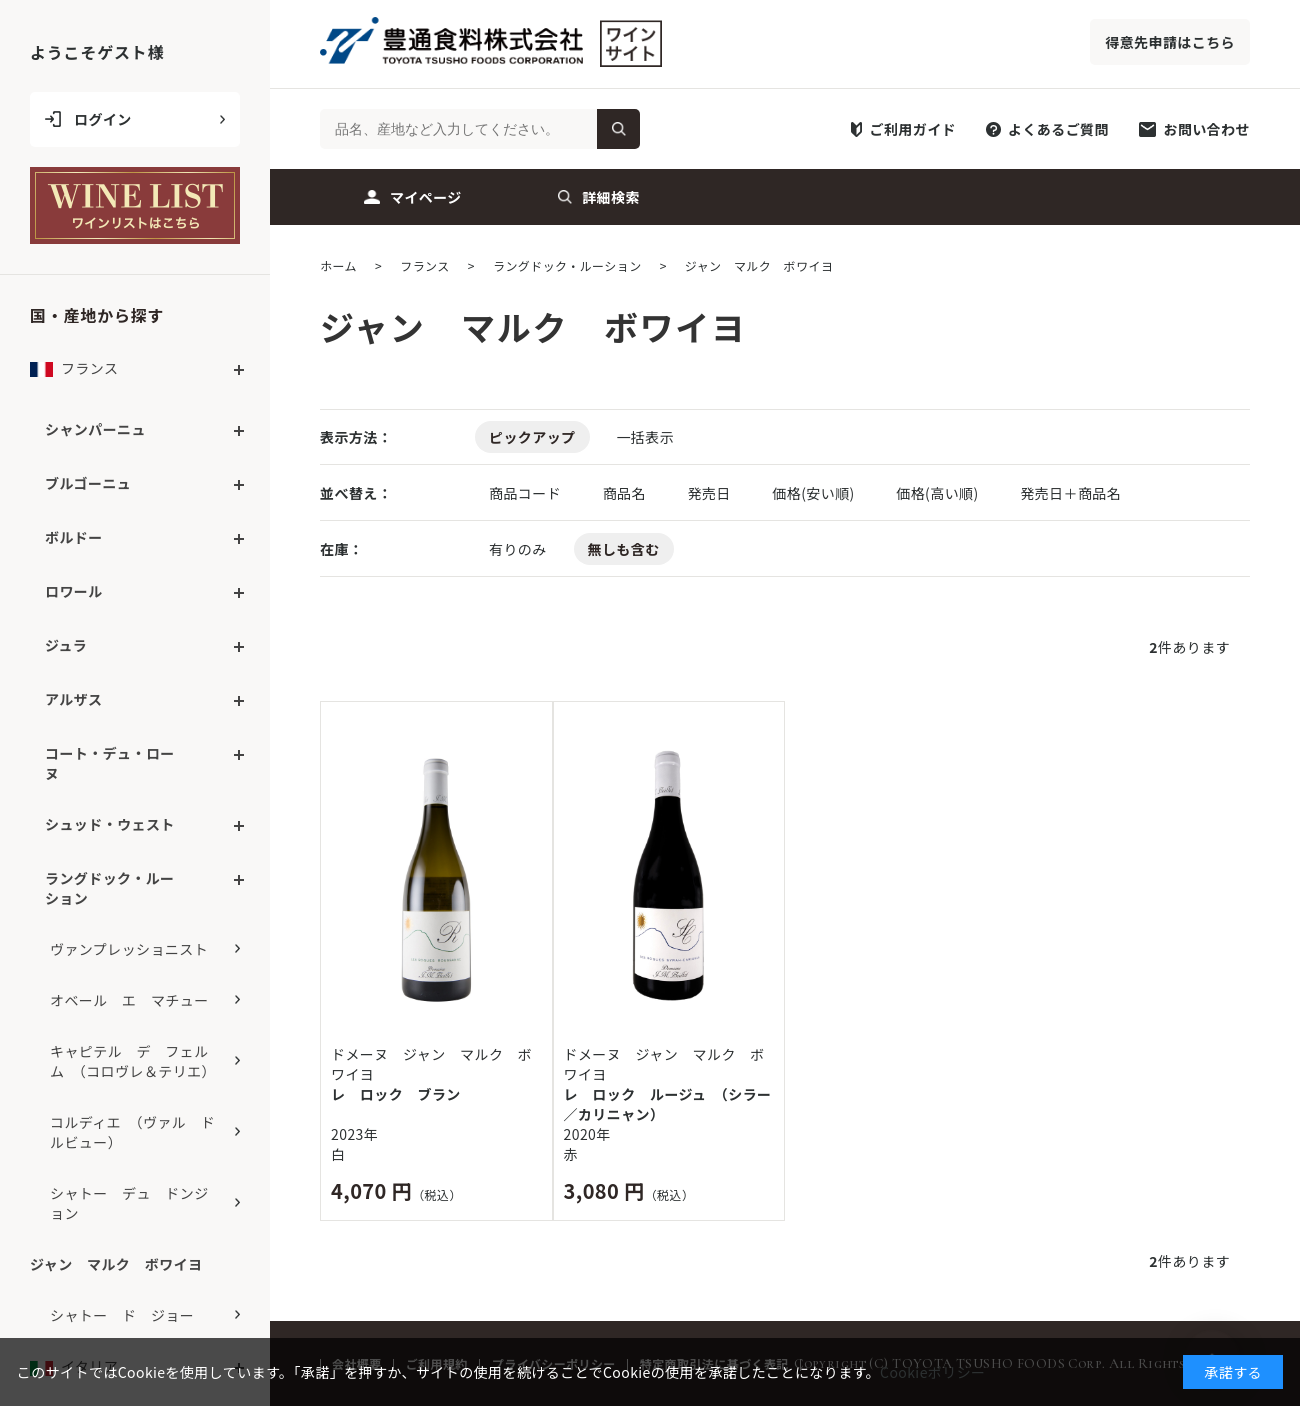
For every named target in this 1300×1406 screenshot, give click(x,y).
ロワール (74, 591)
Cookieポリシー (932, 1372)
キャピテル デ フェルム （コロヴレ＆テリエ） (133, 1061)
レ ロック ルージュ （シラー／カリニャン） (668, 1104)
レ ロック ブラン (396, 1094)
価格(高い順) (939, 493)
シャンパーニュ (95, 429)
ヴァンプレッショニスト (129, 949)
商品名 (626, 493)
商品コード (527, 493)
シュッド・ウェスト (110, 824)
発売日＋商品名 (1070, 493)
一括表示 (645, 437)
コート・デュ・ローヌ (110, 763)
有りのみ (518, 549)
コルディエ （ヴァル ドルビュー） (132, 1132)
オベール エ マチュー (129, 1000)
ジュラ (66, 645)
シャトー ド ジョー (122, 1315)
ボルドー (74, 537)
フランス (74, 373)
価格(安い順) (815, 493)
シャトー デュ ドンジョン (129, 1203)
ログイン (103, 119)
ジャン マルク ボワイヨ (116, 1264)
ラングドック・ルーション (110, 888)
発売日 (710, 493)
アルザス (73, 699)
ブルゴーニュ (88, 483)
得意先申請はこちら (1170, 42)
